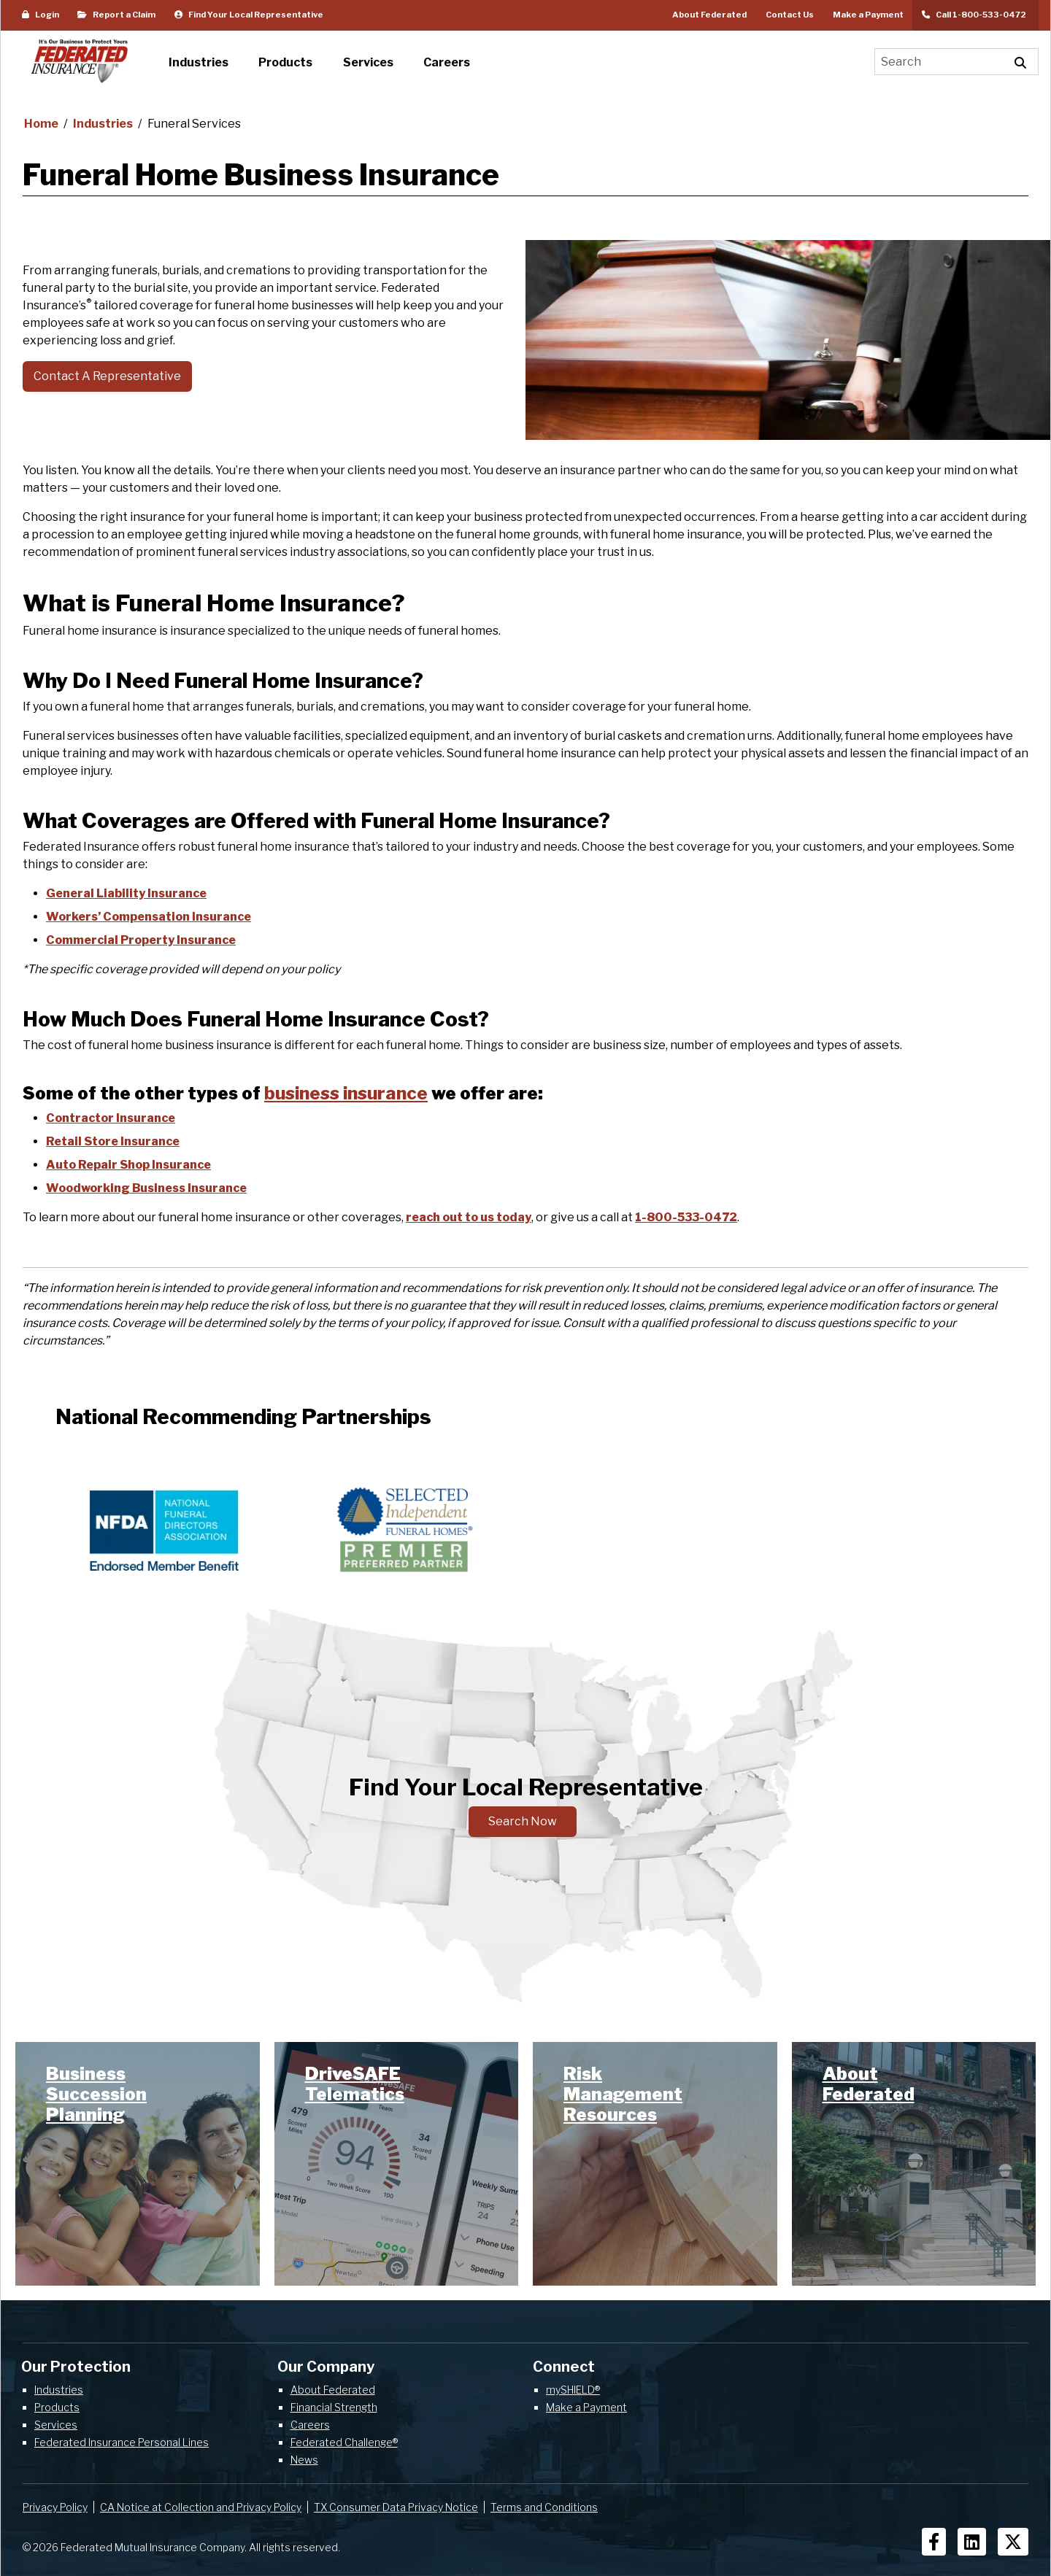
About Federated (709, 14)
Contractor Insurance (110, 1118)
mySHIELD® (573, 2389)
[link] (137, 2164)
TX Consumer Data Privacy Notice (396, 2507)
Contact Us (790, 14)
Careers (310, 2424)
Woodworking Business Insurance (146, 1188)
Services (55, 2424)
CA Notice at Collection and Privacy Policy (200, 2507)
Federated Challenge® (344, 2442)
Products (57, 2407)
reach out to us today (468, 1217)
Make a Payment (868, 14)
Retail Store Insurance (113, 1141)
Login (40, 14)
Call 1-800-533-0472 (975, 14)
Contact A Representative (107, 376)
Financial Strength (333, 2407)
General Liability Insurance (126, 893)
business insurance (346, 1093)
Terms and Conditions (544, 2507)
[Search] (939, 61)
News (304, 2459)
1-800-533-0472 (686, 1217)
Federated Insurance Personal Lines (121, 2442)
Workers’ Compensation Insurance (148, 917)
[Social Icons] (934, 2542)
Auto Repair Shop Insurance (128, 1165)
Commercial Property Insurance (141, 940)
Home (42, 124)
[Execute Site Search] (1021, 61)
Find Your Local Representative (248, 14)
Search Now (522, 1821)
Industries (104, 124)
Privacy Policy (55, 2507)
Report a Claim (116, 14)
